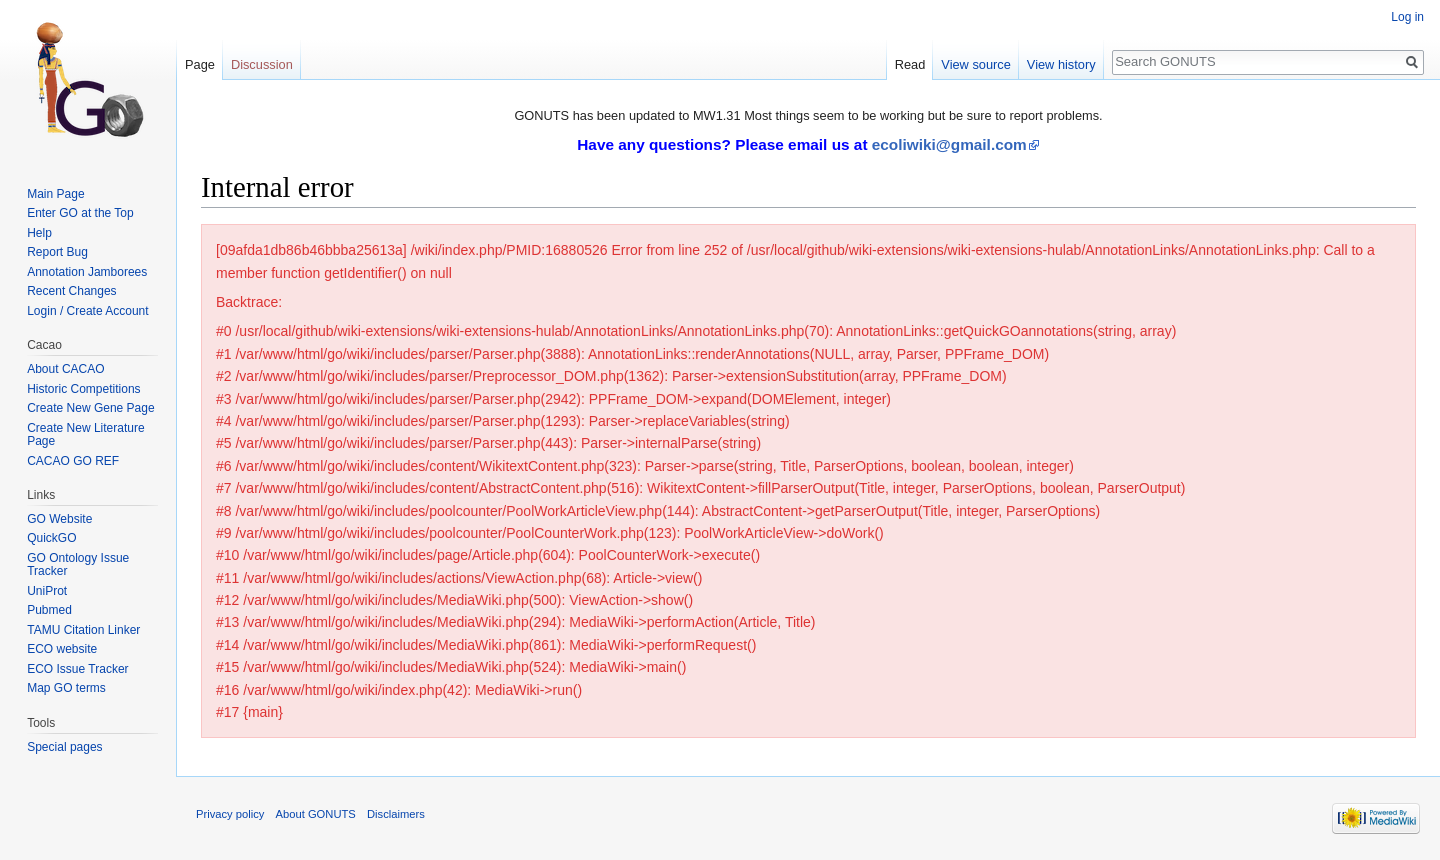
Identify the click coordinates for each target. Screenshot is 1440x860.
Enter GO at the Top (80, 213)
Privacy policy (230, 814)
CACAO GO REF (73, 461)
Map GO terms (66, 688)
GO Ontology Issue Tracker (78, 565)
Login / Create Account (87, 311)
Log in (1407, 17)
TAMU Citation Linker (83, 630)
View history (1061, 64)
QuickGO (51, 538)
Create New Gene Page (90, 408)
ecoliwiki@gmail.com (949, 144)
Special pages (64, 747)
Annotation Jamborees (87, 272)
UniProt (47, 591)
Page (200, 64)
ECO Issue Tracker (77, 669)
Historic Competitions (83, 389)
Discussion (262, 64)
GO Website (59, 519)
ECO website (62, 649)
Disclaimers (396, 814)
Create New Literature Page (85, 435)
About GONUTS (316, 814)
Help (39, 233)
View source (975, 64)
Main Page (55, 194)
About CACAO (65, 369)
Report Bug (57, 252)
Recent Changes (71, 291)
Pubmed (49, 610)
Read (910, 64)
